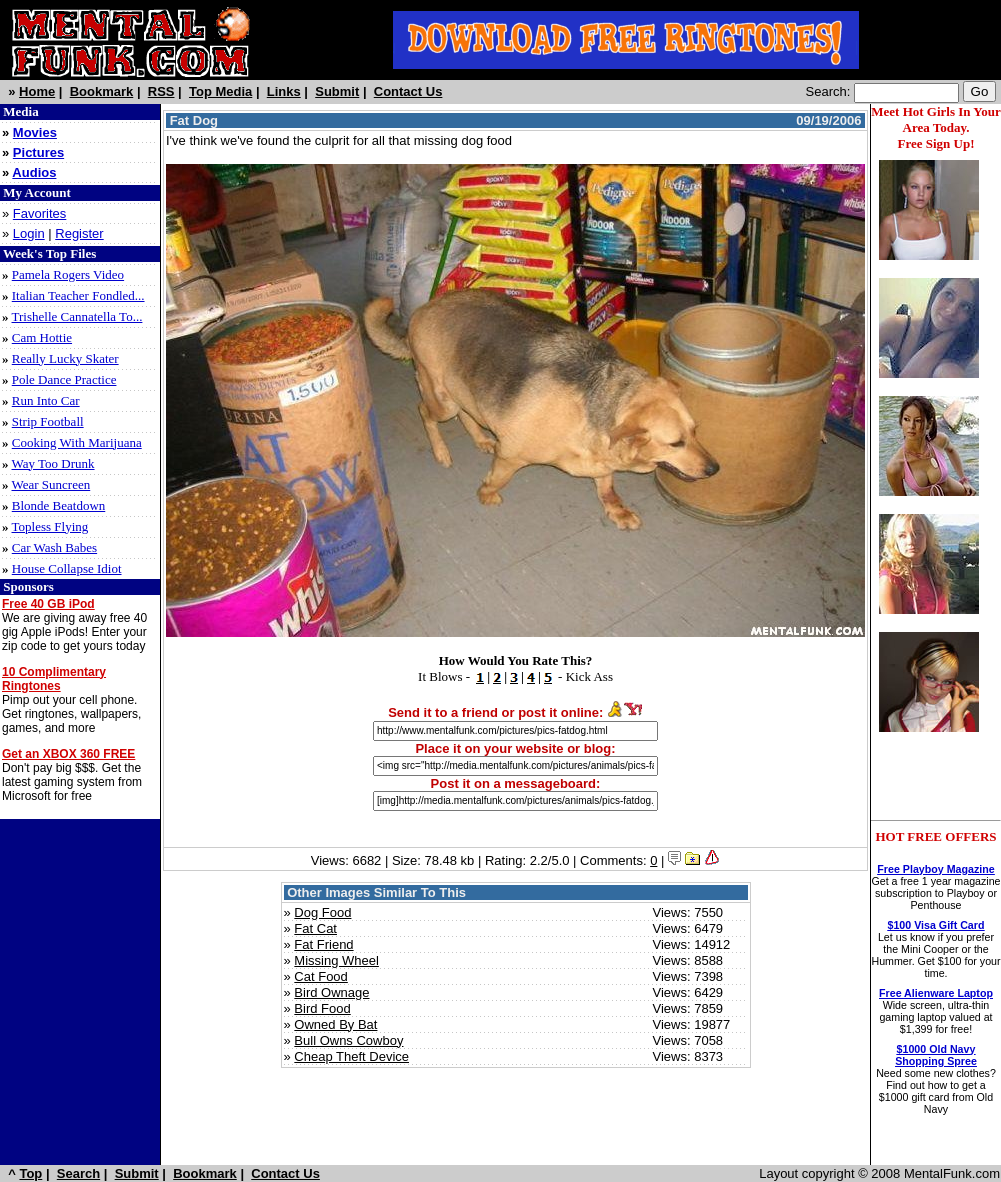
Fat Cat (315, 928)
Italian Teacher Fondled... (78, 295)
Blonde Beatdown (59, 505)
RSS (161, 91)
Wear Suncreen (51, 484)
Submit (337, 91)
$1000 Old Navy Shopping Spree (936, 1055)
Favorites (39, 213)
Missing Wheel (336, 960)
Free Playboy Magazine (935, 869)
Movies (35, 132)
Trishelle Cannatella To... (77, 316)
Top (30, 1173)
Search (78, 1173)
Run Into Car (46, 400)
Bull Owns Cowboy (348, 1040)
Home (37, 91)
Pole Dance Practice (64, 379)
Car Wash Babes (54, 547)
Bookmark (102, 91)
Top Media (220, 91)
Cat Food (320, 976)
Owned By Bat (335, 1024)
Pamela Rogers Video (68, 274)
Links (284, 91)
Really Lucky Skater (65, 358)
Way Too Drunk (53, 463)
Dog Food (322, 912)
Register (79, 233)
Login (29, 233)
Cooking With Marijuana (77, 442)
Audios (34, 172)
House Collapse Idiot (67, 568)
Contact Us (408, 91)
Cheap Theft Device (351, 1056)
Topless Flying (50, 526)
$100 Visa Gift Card (936, 925)
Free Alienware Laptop (936, 993)
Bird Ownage (331, 992)
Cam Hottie (42, 337)
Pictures (38, 152)
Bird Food (322, 1008)
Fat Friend (323, 944)
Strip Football (48, 421)
